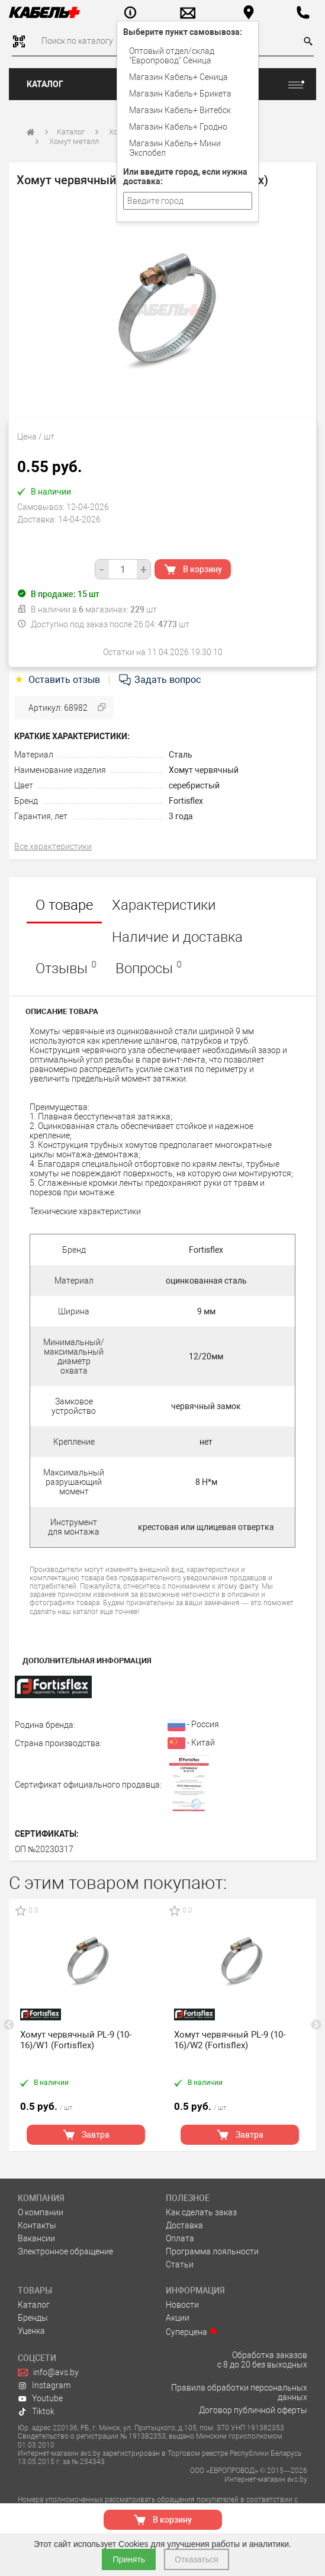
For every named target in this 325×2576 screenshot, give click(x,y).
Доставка (184, 2225)
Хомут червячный (204, 770)
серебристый (194, 785)
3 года (181, 816)
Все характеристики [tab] (53, 846)
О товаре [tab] (64, 905)
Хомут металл (74, 141)
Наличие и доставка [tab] (177, 937)
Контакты (37, 2225)
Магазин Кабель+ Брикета (180, 93)
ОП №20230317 (44, 1849)
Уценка (31, 2331)
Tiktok (36, 2411)
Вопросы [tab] (148, 968)
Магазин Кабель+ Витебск (180, 110)
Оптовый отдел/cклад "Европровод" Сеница (171, 55)
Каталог (45, 84)
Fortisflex (186, 801)
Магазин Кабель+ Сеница (178, 77)
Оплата (180, 2238)
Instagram (44, 2385)
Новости (182, 2304)
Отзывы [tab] (66, 968)
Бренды (33, 2317)
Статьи (180, 2264)
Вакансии (36, 2238)
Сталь (180, 754)
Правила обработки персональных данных (239, 2392)
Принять (128, 2559)
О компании (40, 2212)
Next (316, 2025)
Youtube (40, 2398)
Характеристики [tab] (163, 905)
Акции (177, 2317)
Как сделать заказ (201, 2212)
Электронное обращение (65, 2251)
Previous (9, 2025)
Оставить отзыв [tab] (58, 679)
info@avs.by (48, 2372)
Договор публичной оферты (253, 2410)
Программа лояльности (212, 2251)
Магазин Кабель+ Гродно (178, 126)
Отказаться (196, 2559)
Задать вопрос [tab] (159, 679)
